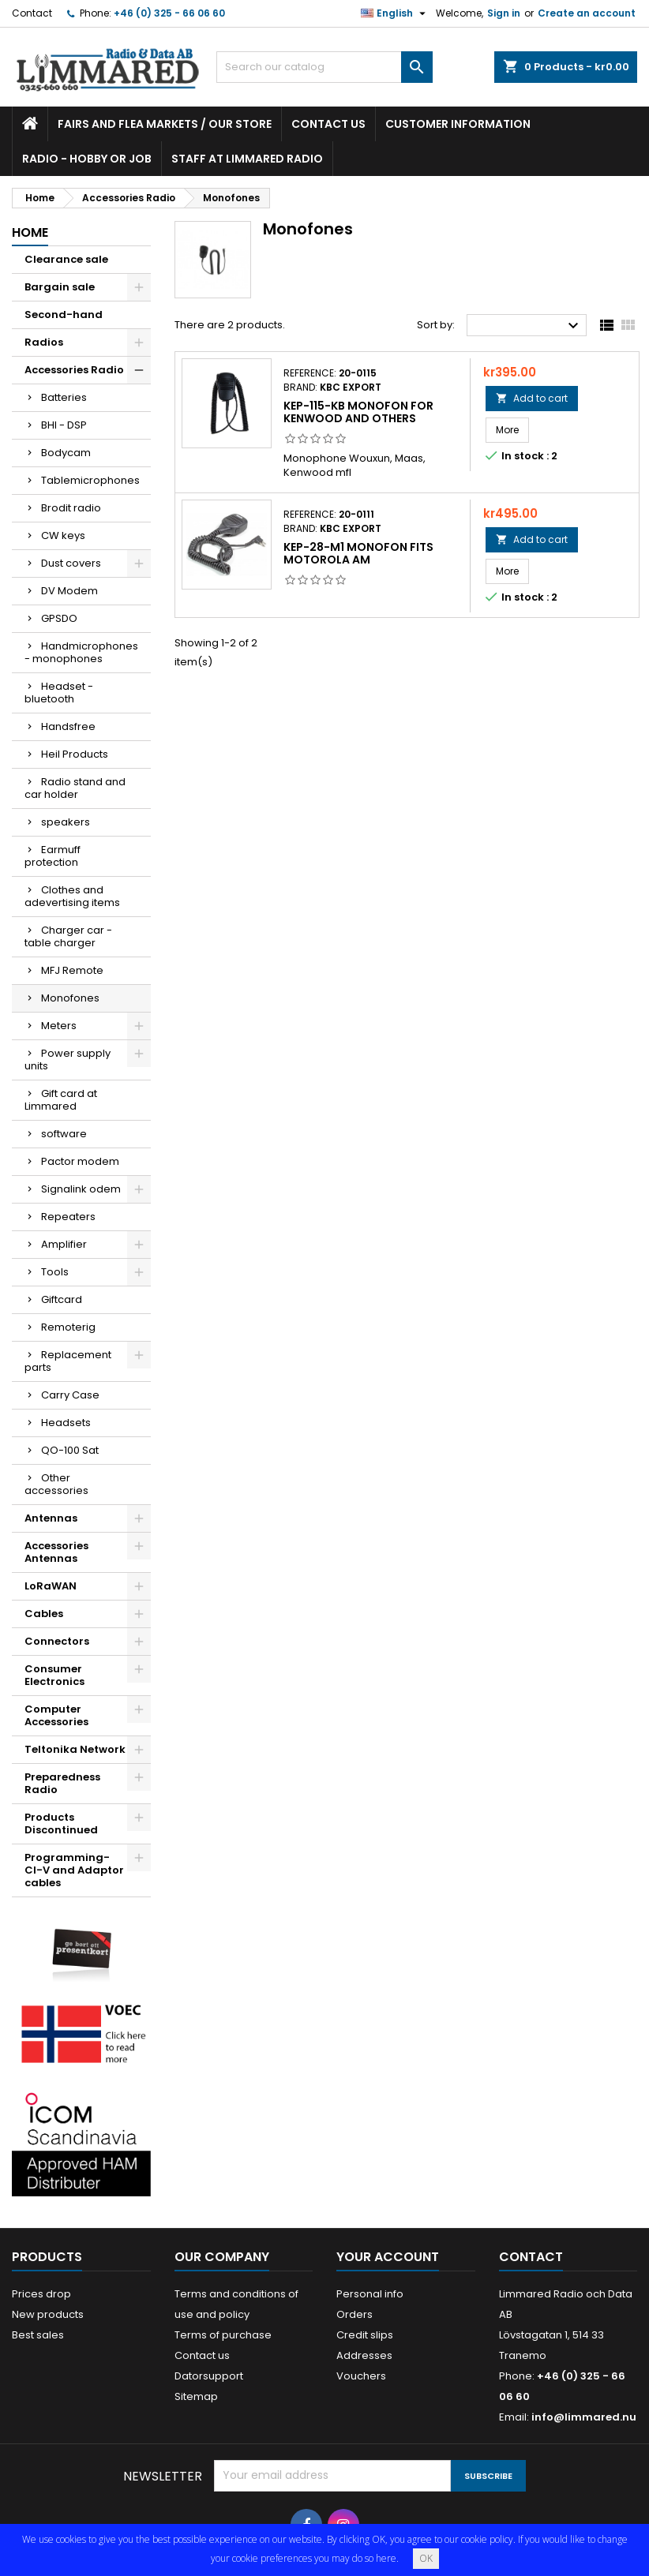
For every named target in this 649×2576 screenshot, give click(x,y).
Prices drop (41, 2293)
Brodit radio (71, 507)
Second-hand (63, 314)
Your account (387, 2257)
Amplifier (64, 1244)
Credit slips (364, 2334)
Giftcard (61, 1299)
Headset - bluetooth (58, 692)
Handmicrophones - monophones (81, 652)
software (64, 1133)
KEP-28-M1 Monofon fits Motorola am (358, 553)
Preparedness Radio (62, 1783)
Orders (354, 2314)
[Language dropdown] (395, 13)
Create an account (587, 13)
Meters (59, 1025)
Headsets (66, 1422)
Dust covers (71, 563)
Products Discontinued (61, 1823)
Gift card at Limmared (60, 1100)
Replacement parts (67, 1361)
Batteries (64, 397)
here (386, 2558)
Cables (43, 1613)
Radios (43, 342)
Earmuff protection (52, 856)
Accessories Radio (74, 369)
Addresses (364, 2355)
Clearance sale (66, 259)
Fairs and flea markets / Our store (165, 124)
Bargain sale (59, 286)
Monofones (70, 997)
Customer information (458, 124)
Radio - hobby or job (87, 159)
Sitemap (196, 2396)
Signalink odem (81, 1188)
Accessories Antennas (56, 1552)
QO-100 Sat (70, 1450)
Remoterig (68, 1327)
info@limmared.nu (583, 2416)
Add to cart (532, 398)
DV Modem (69, 590)
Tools (55, 1271)
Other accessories (56, 1484)
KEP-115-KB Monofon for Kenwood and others (358, 412)
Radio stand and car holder (75, 788)
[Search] (324, 67)
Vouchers (361, 2375)
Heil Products (74, 754)
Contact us (328, 124)
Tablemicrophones (90, 480)
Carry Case (70, 1394)
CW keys (63, 535)
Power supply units (67, 1059)
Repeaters (68, 1216)
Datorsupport (208, 2375)
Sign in (503, 13)
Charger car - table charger (68, 936)
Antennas (50, 1518)
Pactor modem (80, 1161)
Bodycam (66, 452)
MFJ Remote (72, 970)
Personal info (369, 2293)
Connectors (56, 1641)
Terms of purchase (223, 2334)
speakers (65, 821)
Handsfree (68, 726)
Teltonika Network (75, 1749)
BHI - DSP (64, 424)
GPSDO (59, 618)
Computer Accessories (56, 1715)
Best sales (38, 2334)
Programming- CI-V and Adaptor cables (74, 1870)
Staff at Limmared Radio (247, 159)
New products (48, 2314)
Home (30, 232)
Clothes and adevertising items (72, 896)
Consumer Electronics (54, 1675)
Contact (32, 13)
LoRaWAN (50, 1585)
